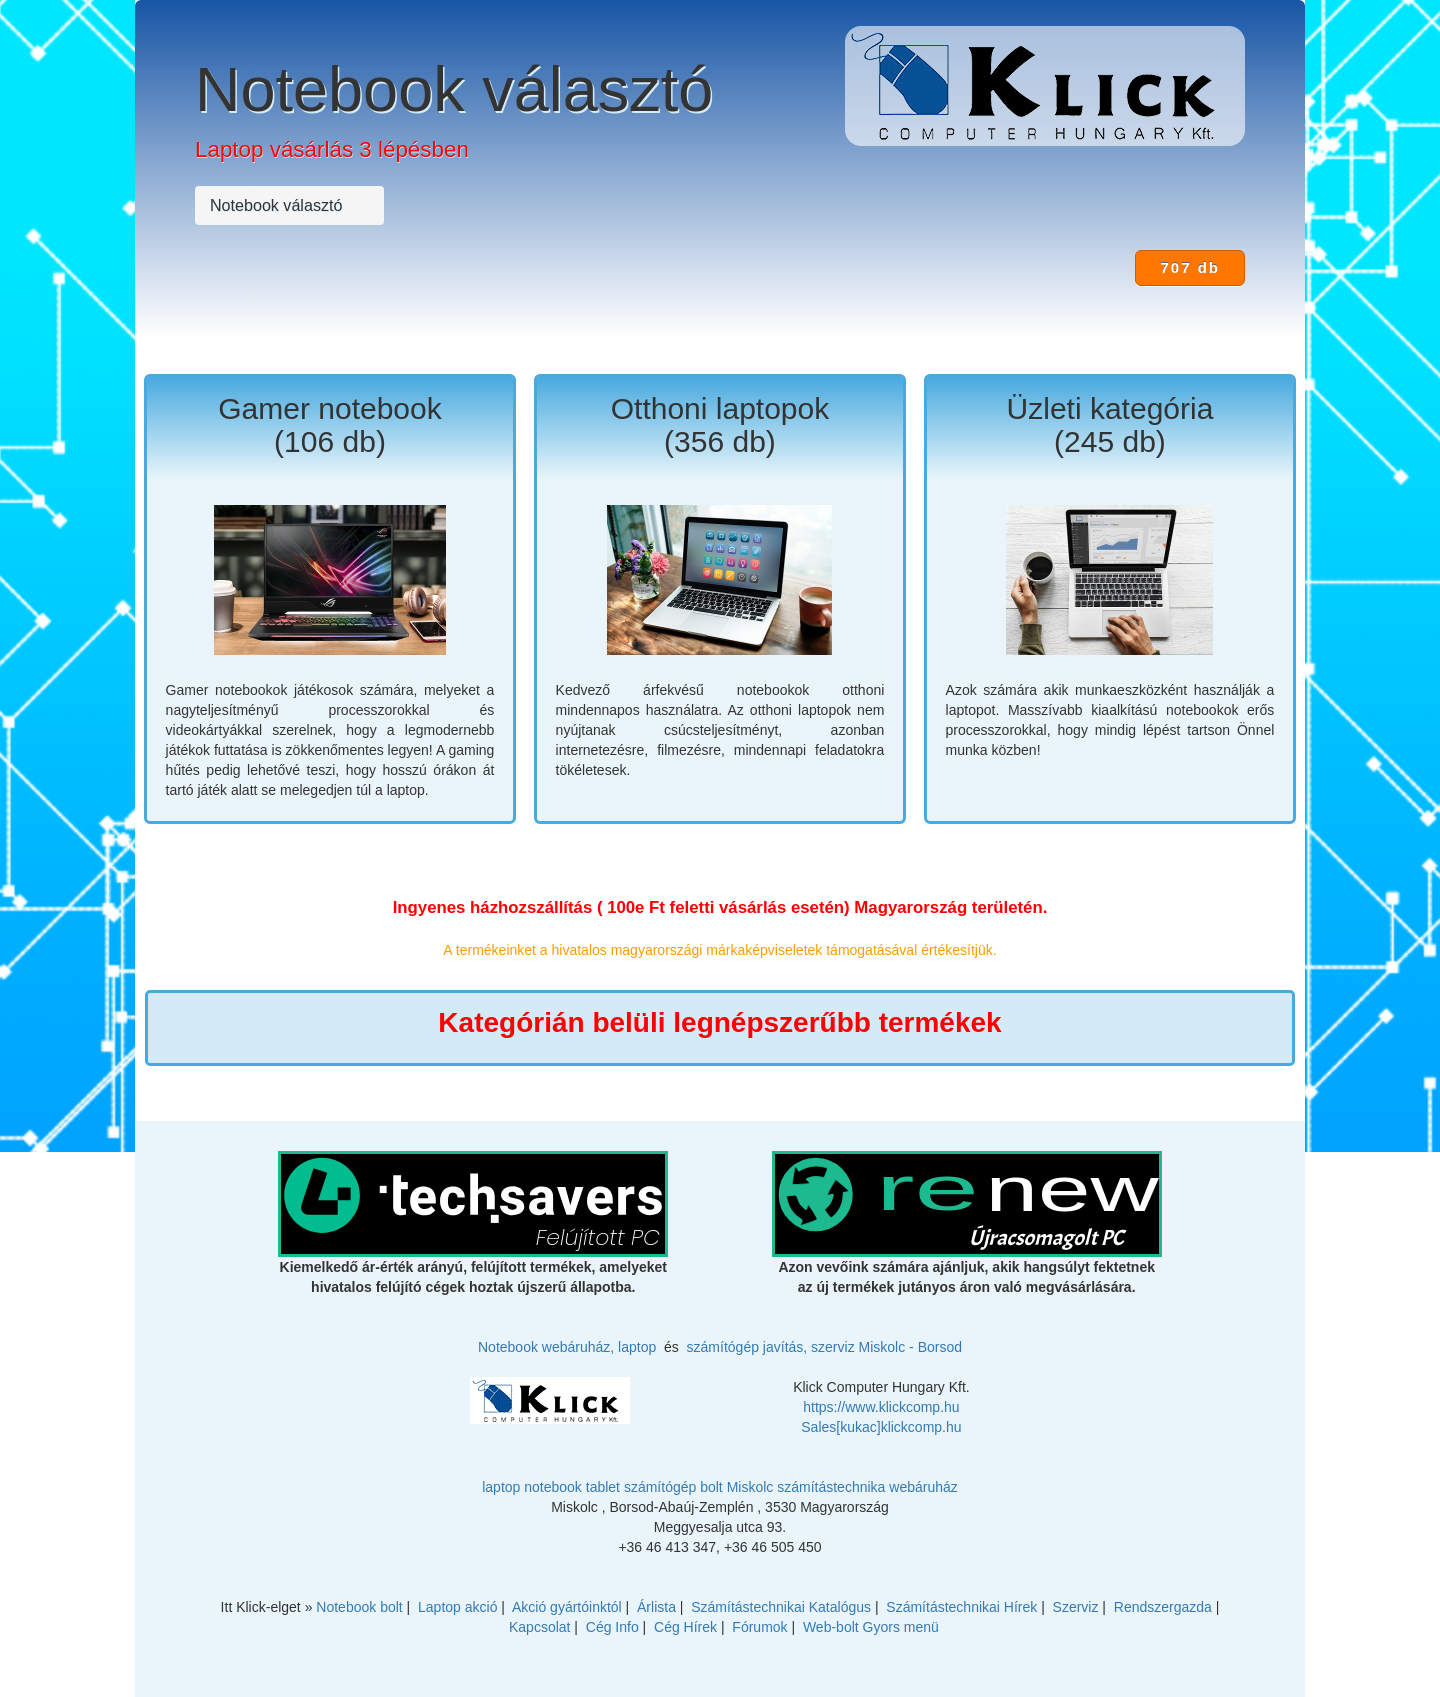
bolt (711, 1487)
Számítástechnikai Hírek (961, 1607)
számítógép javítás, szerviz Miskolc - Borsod (824, 1347)
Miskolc (750, 1487)
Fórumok (759, 1627)
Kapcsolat (539, 1627)
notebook (553, 1487)
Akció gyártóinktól (567, 1607)
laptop (501, 1487)
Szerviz (1076, 1607)
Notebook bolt (359, 1607)
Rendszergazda (1163, 1607)
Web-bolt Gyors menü (871, 1627)
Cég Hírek (685, 1627)
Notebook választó (454, 89)
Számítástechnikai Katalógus (781, 1607)
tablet (603, 1487)
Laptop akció (457, 1607)
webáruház (923, 1487)
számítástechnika (831, 1487)
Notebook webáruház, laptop (567, 1347)
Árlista (656, 1607)
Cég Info (612, 1627)
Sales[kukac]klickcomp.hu (881, 1427)
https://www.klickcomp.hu (881, 1407)
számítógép (660, 1487)
